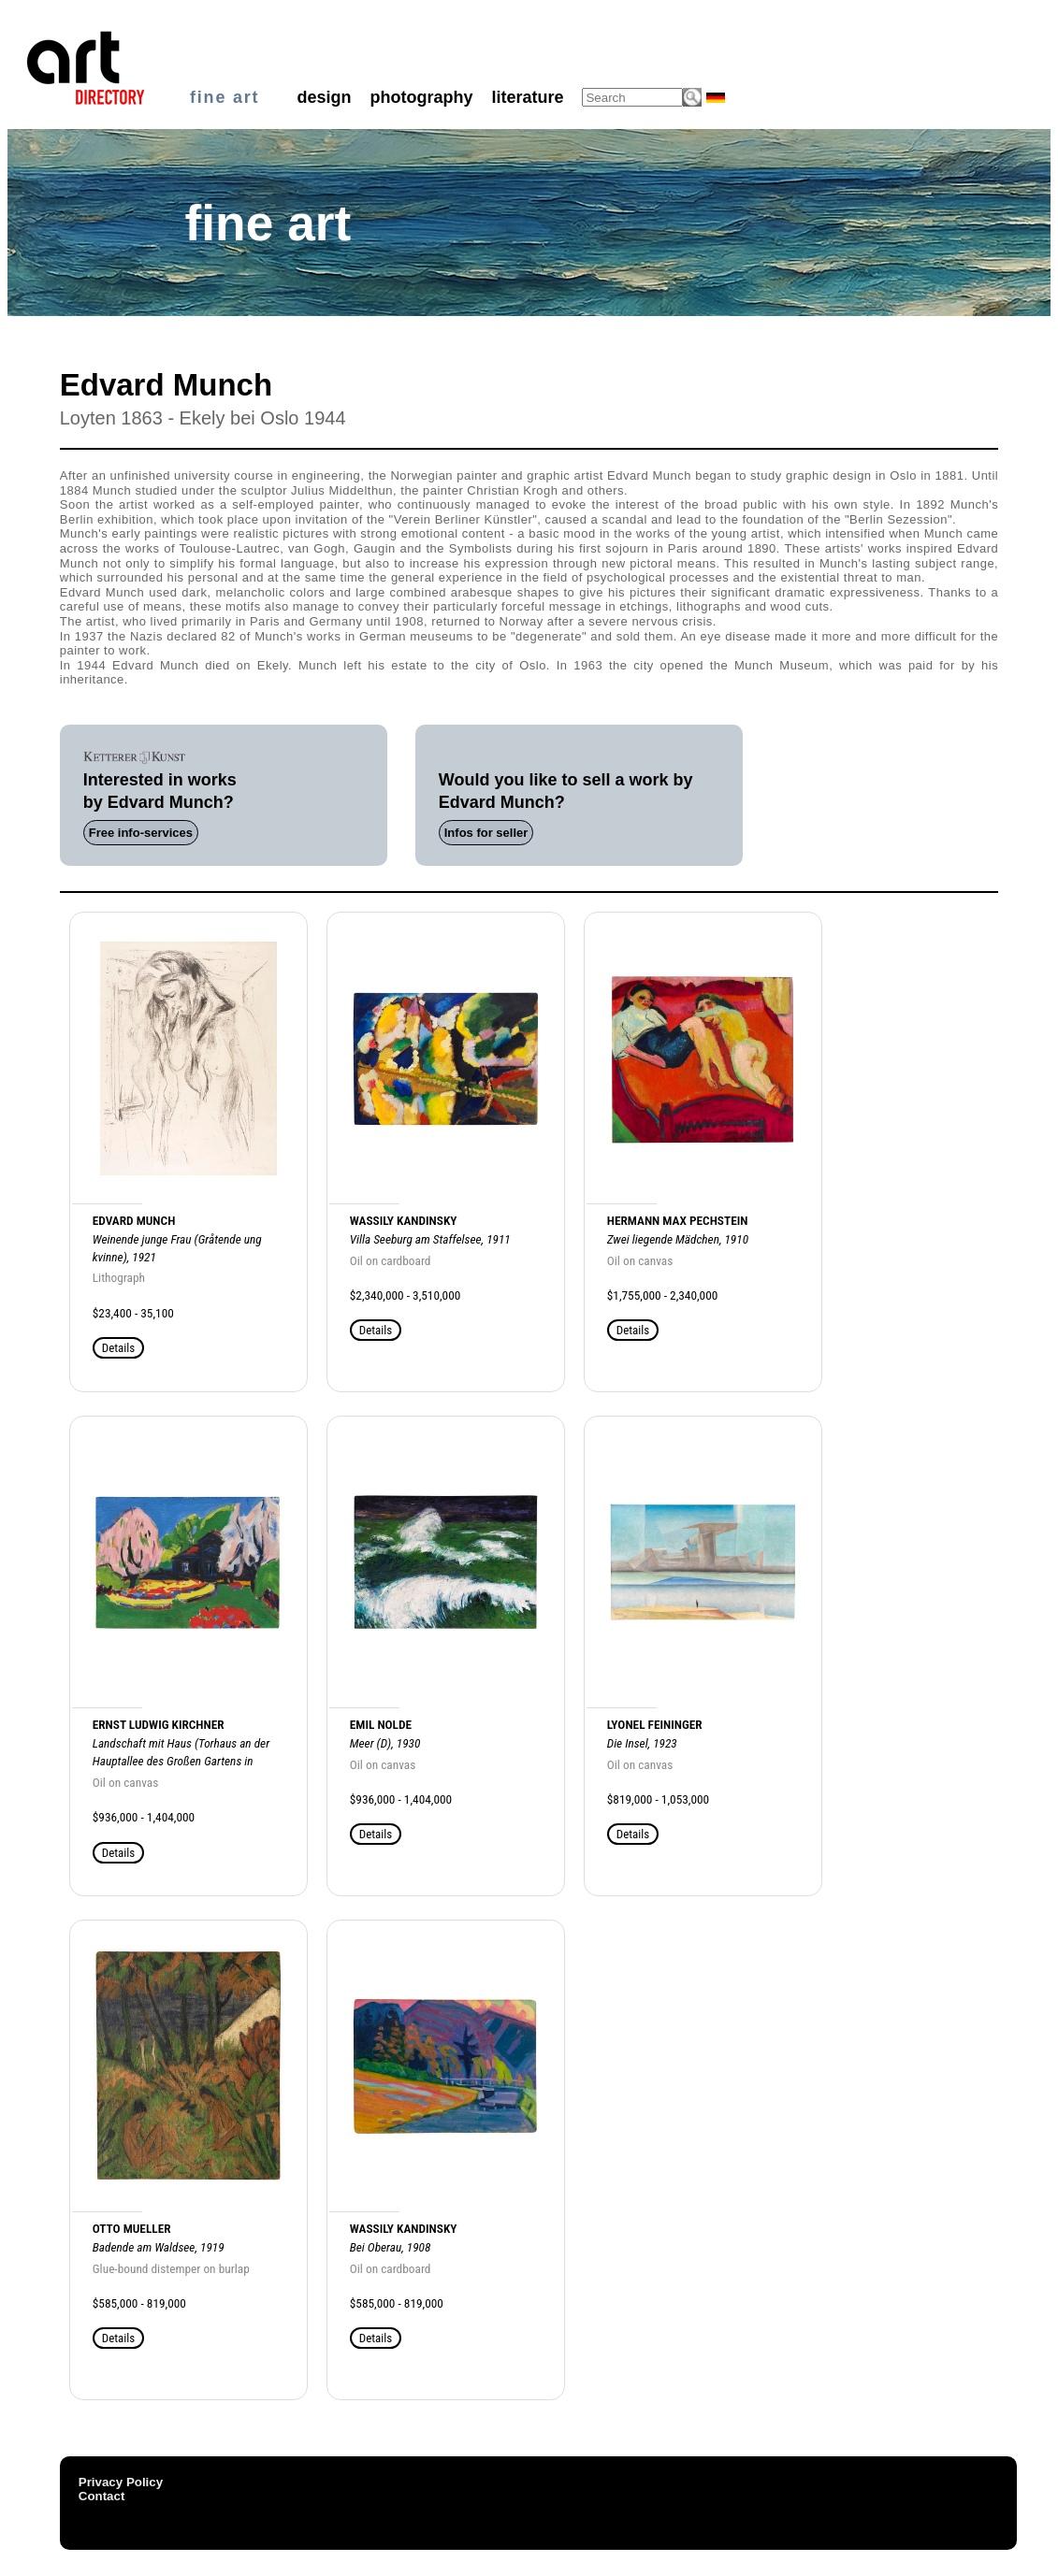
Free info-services (141, 833)
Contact (102, 2496)
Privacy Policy (121, 2482)
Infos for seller (486, 833)
